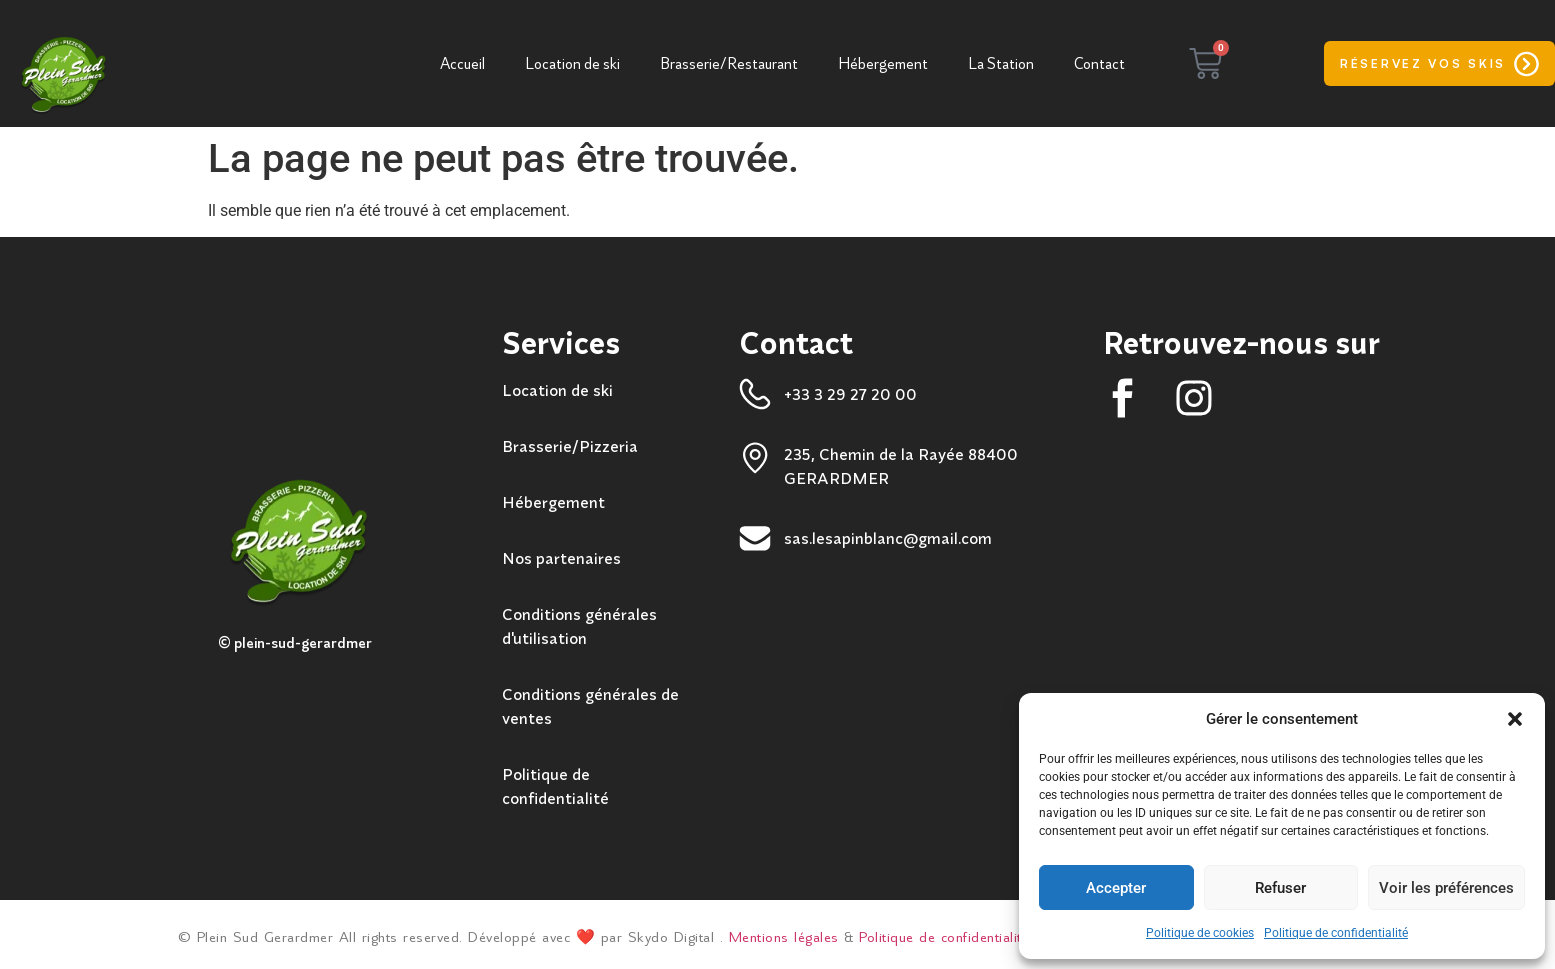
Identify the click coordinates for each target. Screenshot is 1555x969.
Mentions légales (784, 937)
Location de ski (572, 64)
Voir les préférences (1446, 888)
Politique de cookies (1200, 933)
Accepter (1116, 888)
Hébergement (883, 64)
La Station (1001, 64)
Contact (1099, 64)
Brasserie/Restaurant (729, 64)
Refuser (1280, 888)
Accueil (462, 64)
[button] (1515, 719)
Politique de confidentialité (1336, 933)
